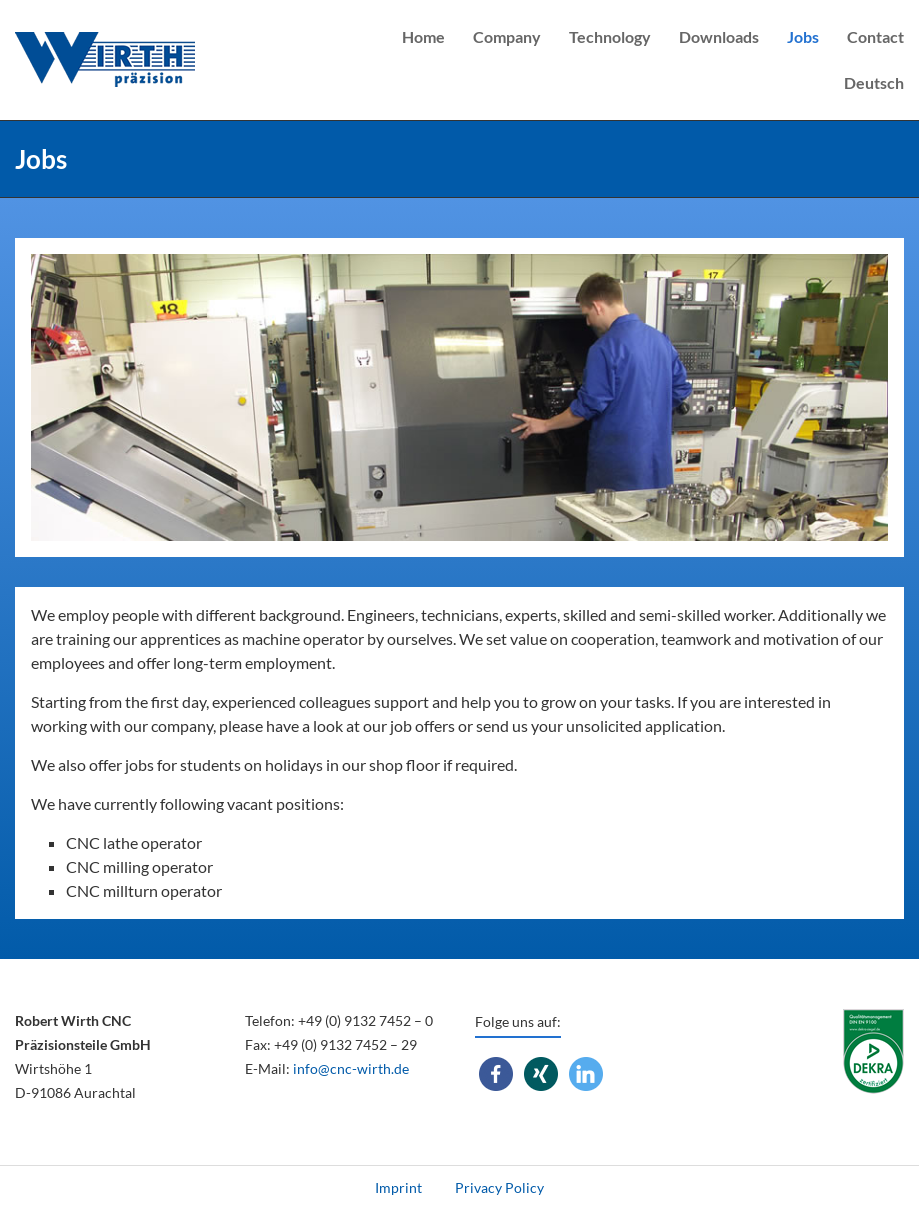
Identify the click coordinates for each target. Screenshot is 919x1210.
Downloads (719, 36)
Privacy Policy (499, 1187)
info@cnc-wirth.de (351, 1068)
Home (423, 36)
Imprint (398, 1187)
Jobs (803, 36)
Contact (875, 36)
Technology (610, 36)
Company (507, 36)
